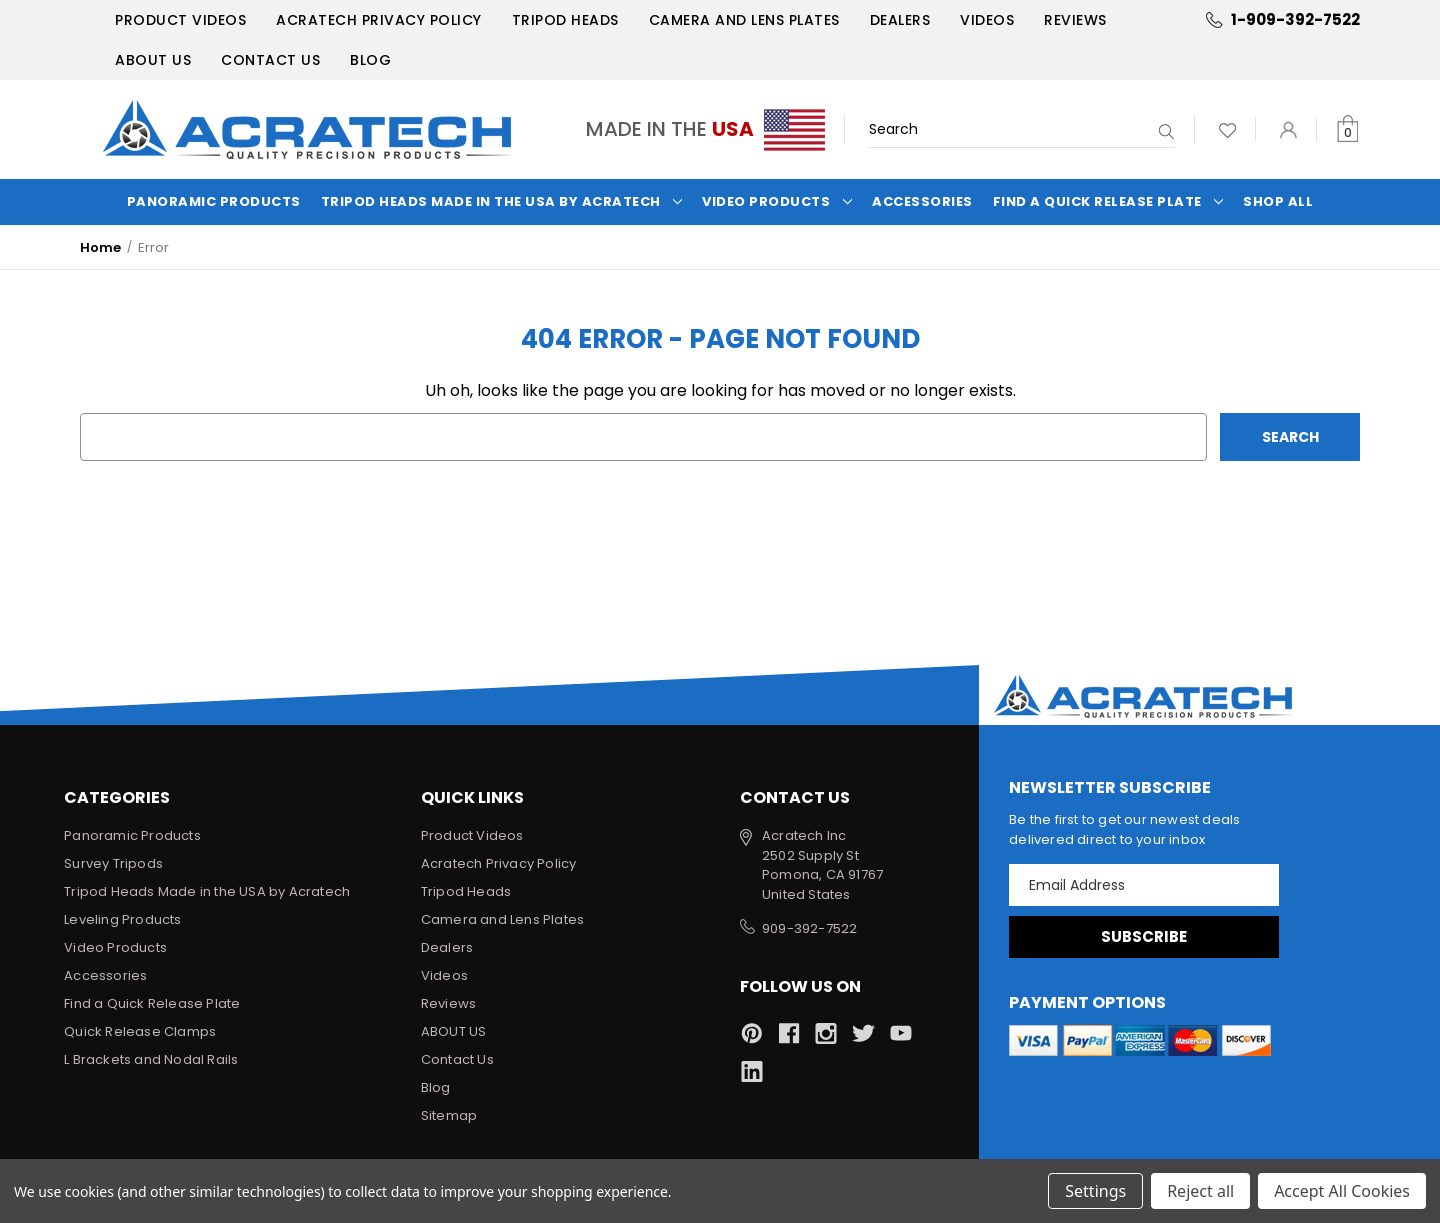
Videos (987, 20)
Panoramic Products (214, 201)
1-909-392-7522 (1295, 19)
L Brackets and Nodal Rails (151, 1059)
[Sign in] (1288, 129)
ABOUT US (153, 60)
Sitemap (449, 1115)
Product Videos (180, 20)
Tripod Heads (565, 20)
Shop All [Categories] (1278, 201)
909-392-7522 (809, 928)
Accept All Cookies (1342, 1191)
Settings (1095, 1191)
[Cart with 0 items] (1347, 129)
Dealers (900, 20)
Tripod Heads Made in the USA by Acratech (502, 201)
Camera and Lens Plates (744, 20)
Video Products (777, 201)
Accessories (922, 201)
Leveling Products (122, 919)
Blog (370, 60)
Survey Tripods (113, 863)
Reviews (1075, 20)
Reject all (1200, 1191)
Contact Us (270, 60)
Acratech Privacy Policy (379, 20)
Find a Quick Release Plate (1108, 201)
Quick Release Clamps (140, 1031)
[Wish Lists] (1227, 129)
